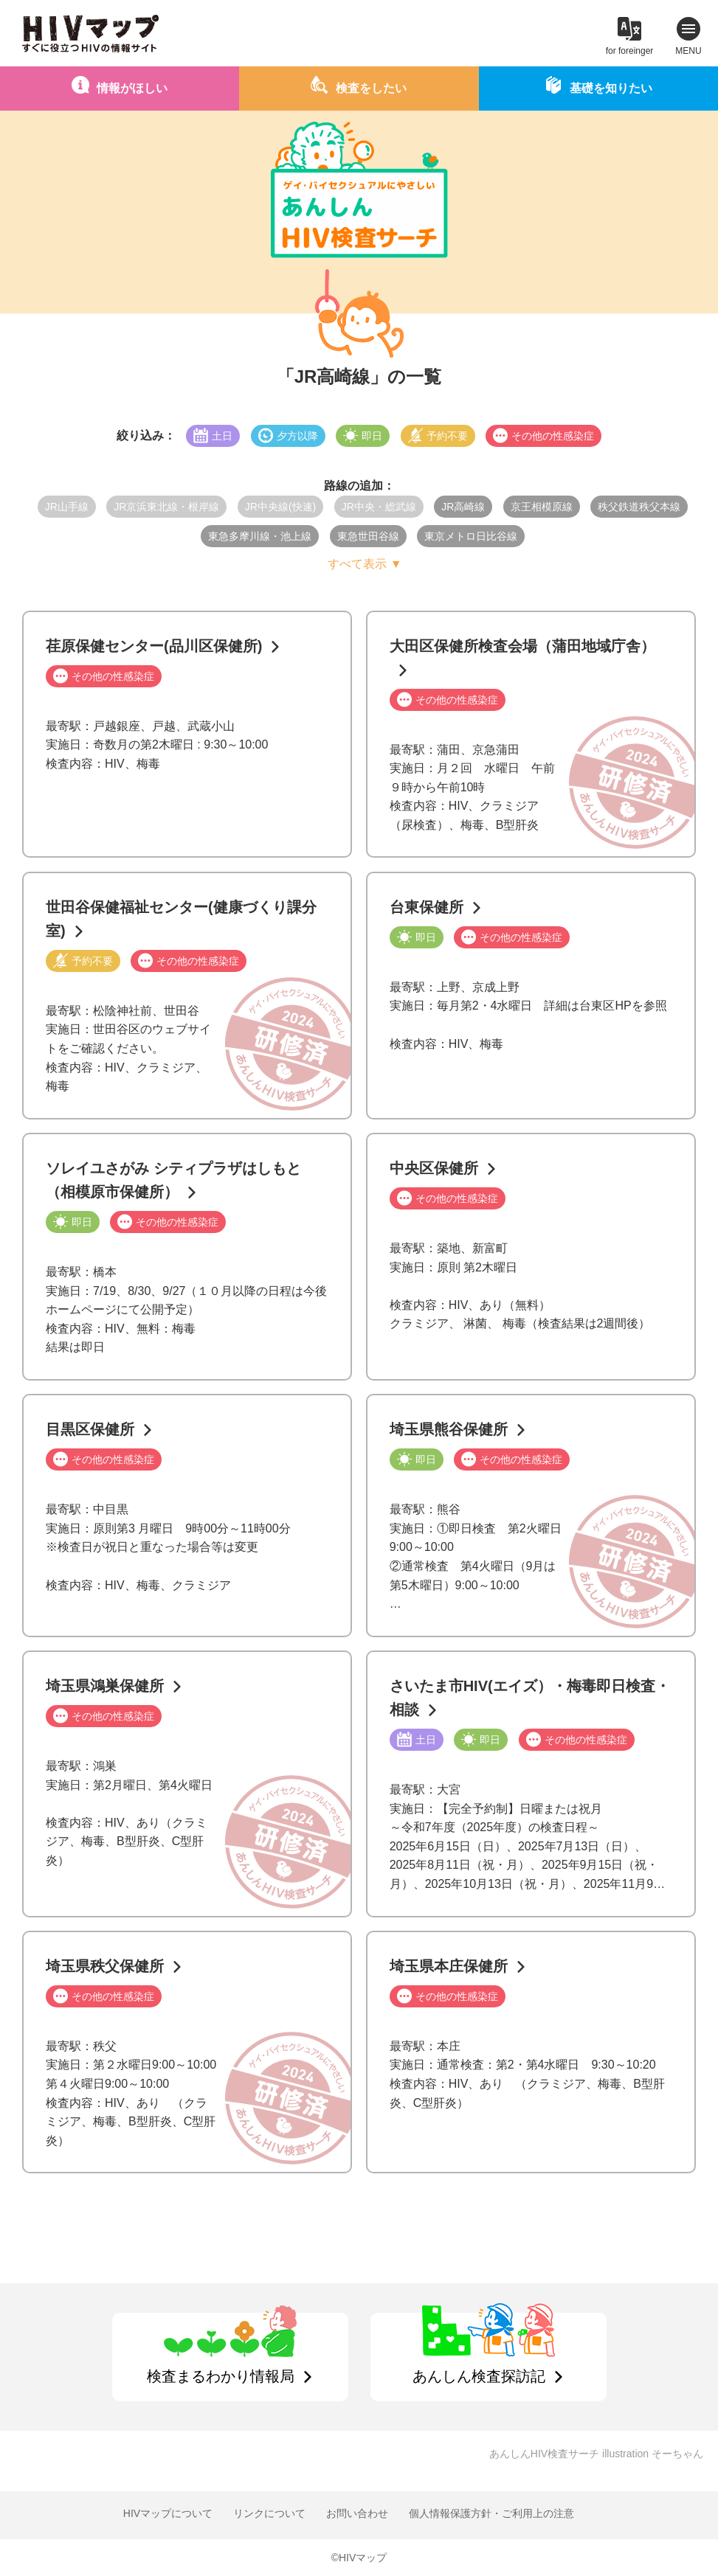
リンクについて (269, 2513)
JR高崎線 (463, 507)
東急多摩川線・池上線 (259, 536)
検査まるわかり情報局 (220, 2376)
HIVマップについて (168, 2513)
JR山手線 (67, 507)
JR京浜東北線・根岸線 (166, 507)
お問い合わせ (357, 2513)
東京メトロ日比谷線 (470, 536)
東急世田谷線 (368, 536)
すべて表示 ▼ (364, 564)
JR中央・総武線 (379, 507)
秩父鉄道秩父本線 (639, 507)
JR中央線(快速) (280, 507)
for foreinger (630, 51)
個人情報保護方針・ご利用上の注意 (491, 2513)
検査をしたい (371, 88)
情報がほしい (132, 88)
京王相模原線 (542, 507)
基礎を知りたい (611, 88)
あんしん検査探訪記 (478, 2376)
